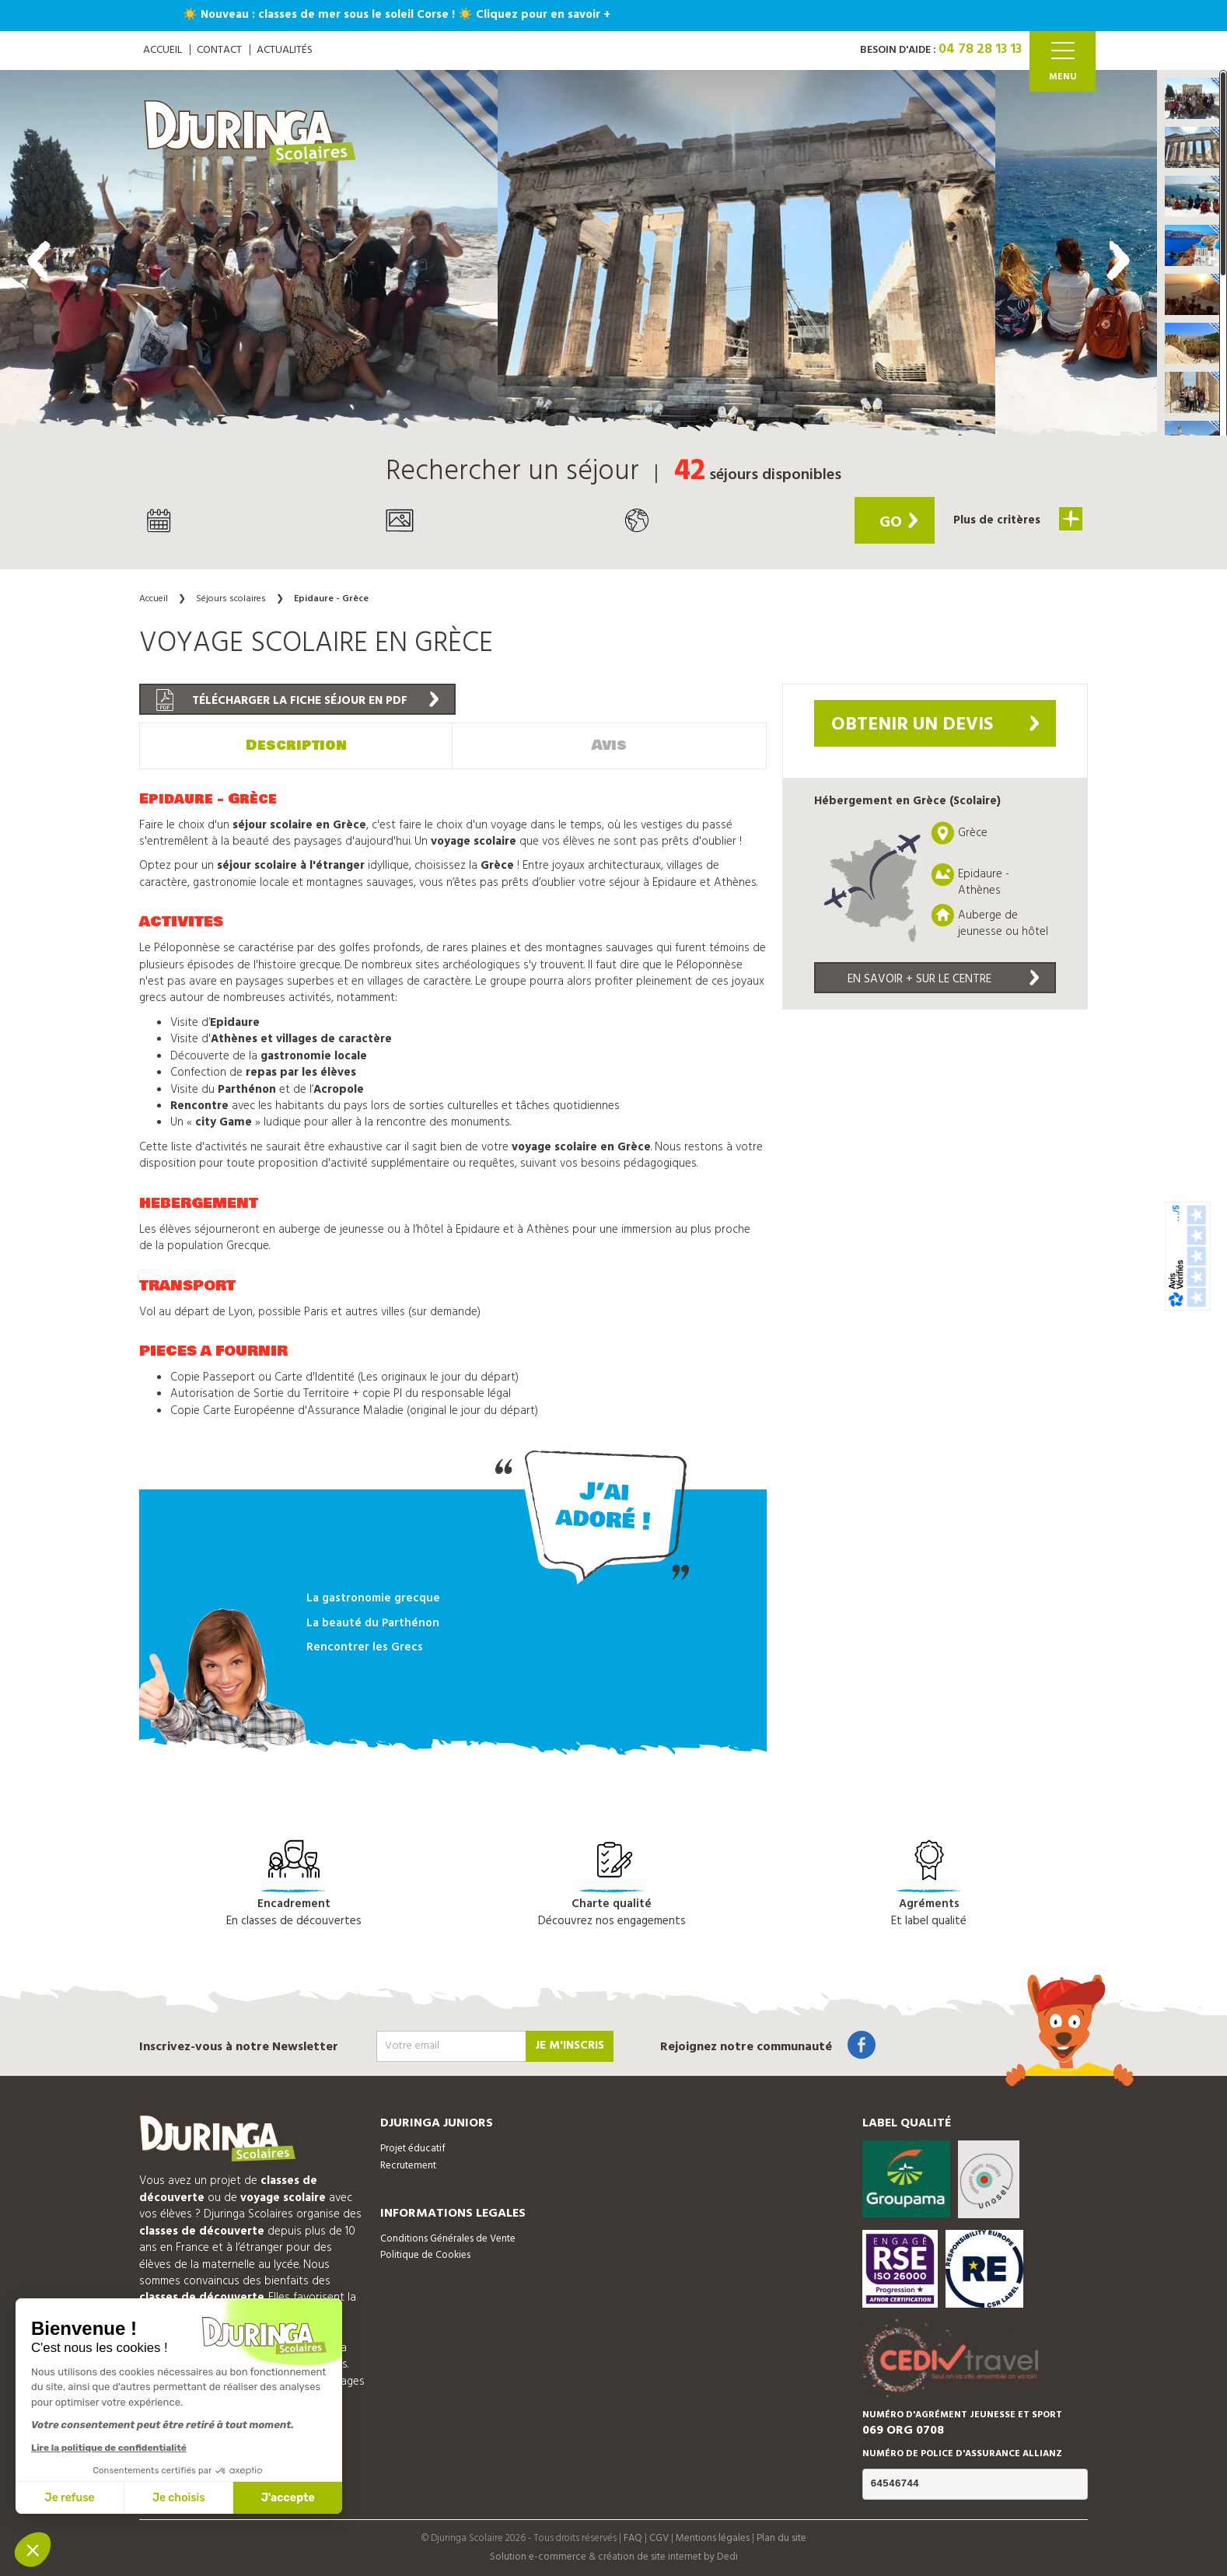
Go (898, 522)
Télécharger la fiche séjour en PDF (297, 700)
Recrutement (408, 2166)
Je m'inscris (569, 2045)
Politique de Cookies (425, 2255)
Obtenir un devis (935, 725)
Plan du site (781, 2538)
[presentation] (39, 260)
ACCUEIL (162, 50)
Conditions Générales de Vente (448, 2239)
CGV (659, 2538)
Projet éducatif (413, 2148)
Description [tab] (296, 745)
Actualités (285, 50)
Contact (219, 50)
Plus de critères (1017, 518)
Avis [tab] (609, 745)
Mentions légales (713, 2538)
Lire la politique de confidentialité (109, 2447)
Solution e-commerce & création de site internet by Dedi (614, 2557)
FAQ (633, 2538)
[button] (1192, 98)
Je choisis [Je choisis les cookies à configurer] (178, 2497)
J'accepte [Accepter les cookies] (288, 2497)
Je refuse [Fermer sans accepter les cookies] (70, 2497)
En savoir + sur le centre (943, 979)
